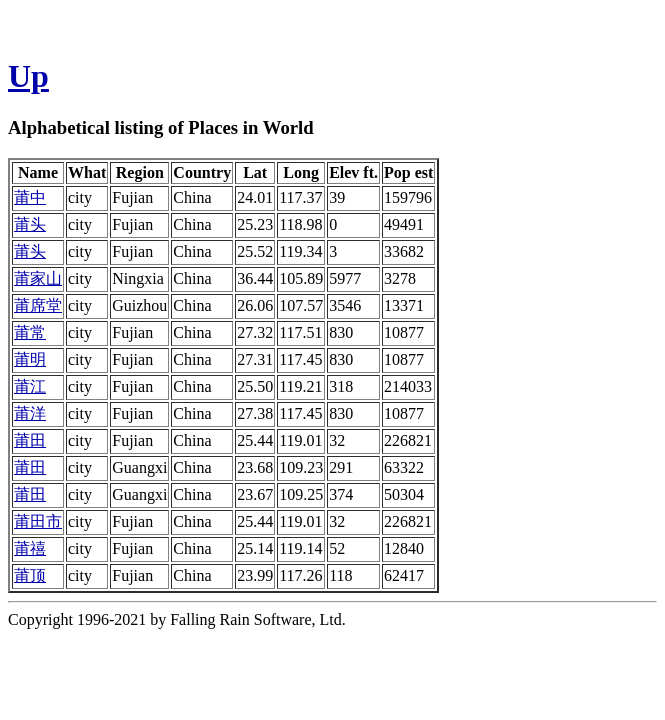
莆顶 (30, 575)
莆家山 (38, 278)
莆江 (30, 386)
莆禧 (30, 548)
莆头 (30, 224)
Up (28, 76)
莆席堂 (38, 305)
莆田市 (38, 521)
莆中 (30, 197)
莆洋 (30, 413)
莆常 (30, 332)
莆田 (30, 440)
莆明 (30, 359)
